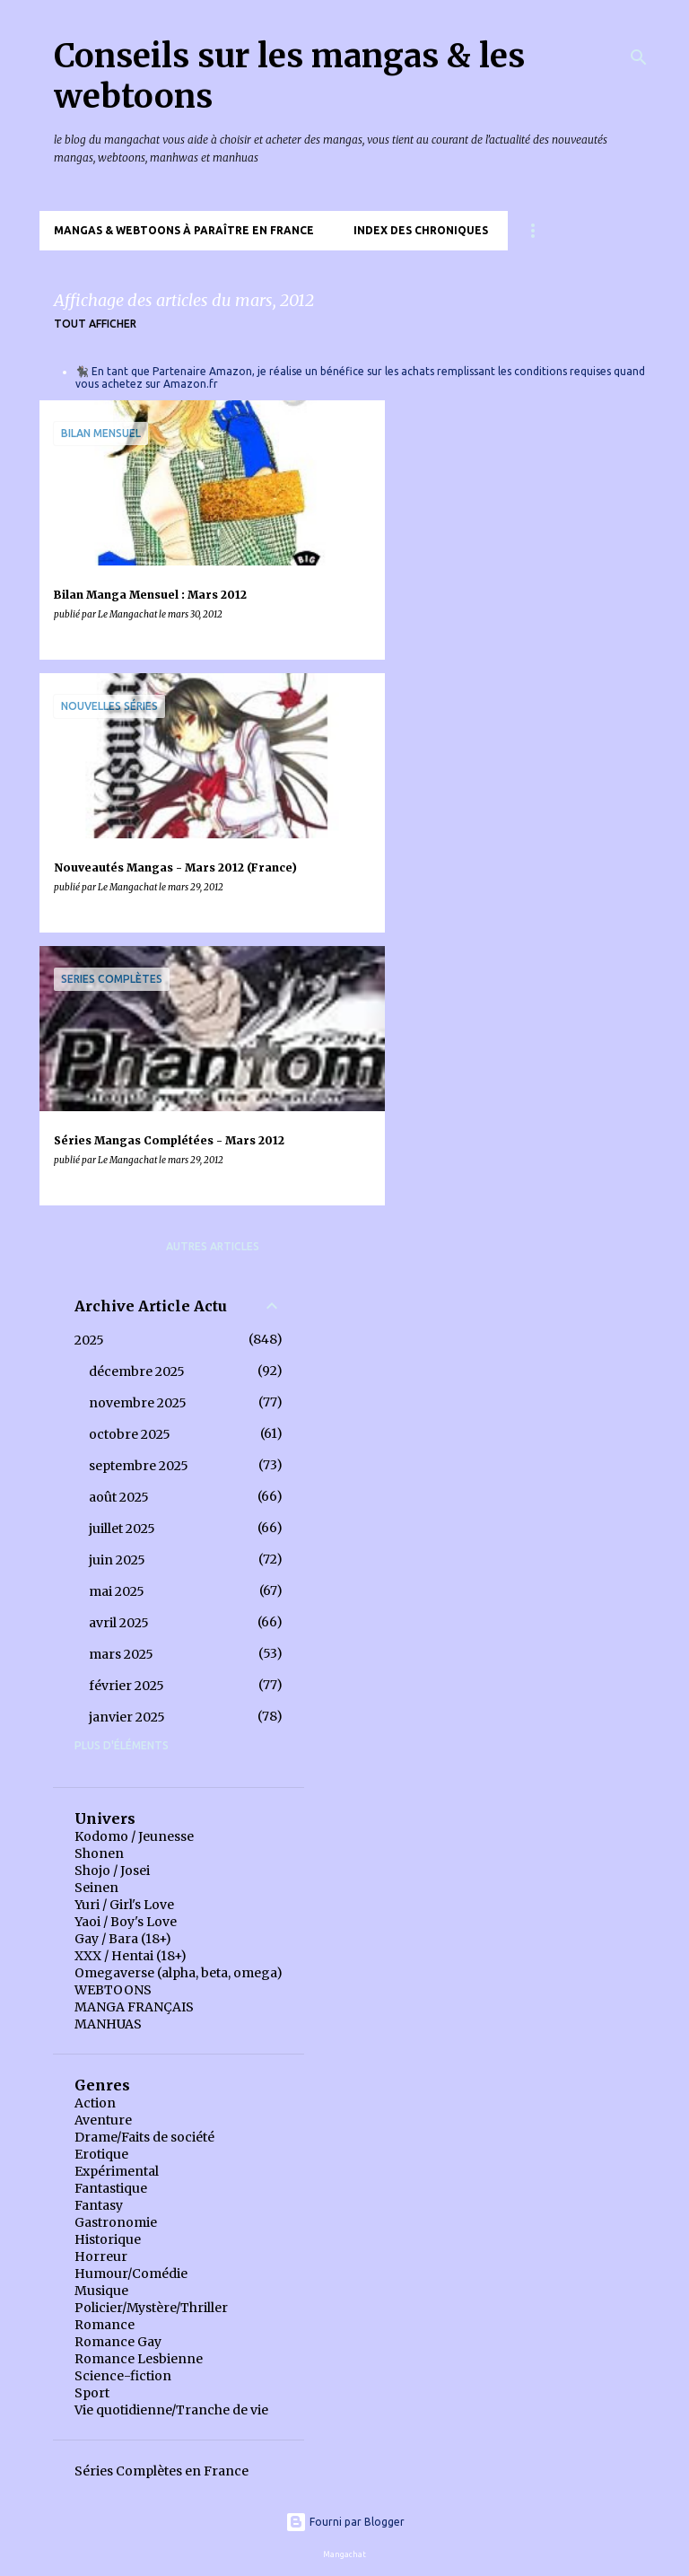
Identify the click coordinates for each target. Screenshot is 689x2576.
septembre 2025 (138, 1466)
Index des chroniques (420, 230)
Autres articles (212, 1246)
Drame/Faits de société (144, 2137)
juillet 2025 (122, 1528)
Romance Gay (117, 2342)
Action (95, 2103)
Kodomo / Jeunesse (134, 1836)
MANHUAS (108, 2024)
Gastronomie (115, 2222)
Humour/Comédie (131, 2273)
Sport (91, 2393)
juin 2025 (117, 1560)
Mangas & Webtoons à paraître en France (184, 230)
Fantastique (110, 2188)
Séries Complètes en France (161, 2471)
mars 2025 (121, 1654)
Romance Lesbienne (138, 2359)
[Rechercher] (639, 57)
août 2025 (119, 1497)
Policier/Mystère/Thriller (151, 2308)
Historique (107, 2239)
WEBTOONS (113, 1990)
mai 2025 (116, 1591)
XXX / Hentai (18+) (130, 1956)
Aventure (103, 2120)
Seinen (96, 1887)
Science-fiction (122, 2376)
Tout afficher (95, 323)
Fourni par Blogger (345, 2522)
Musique (101, 2290)
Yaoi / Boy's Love (125, 1922)
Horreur (100, 2256)
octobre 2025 (129, 1434)
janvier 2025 (127, 1717)
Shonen (99, 1853)
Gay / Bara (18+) (122, 1939)
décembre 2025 (137, 1371)
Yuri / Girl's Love (124, 1905)
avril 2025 (119, 1623)
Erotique (101, 2154)
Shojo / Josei (112, 1870)
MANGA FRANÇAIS (134, 2007)
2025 (89, 1340)
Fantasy (98, 2205)
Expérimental (116, 2171)
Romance (104, 2325)
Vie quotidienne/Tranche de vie (171, 2410)
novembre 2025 (138, 1403)
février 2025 (126, 1686)
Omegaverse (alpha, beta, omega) (178, 1973)
